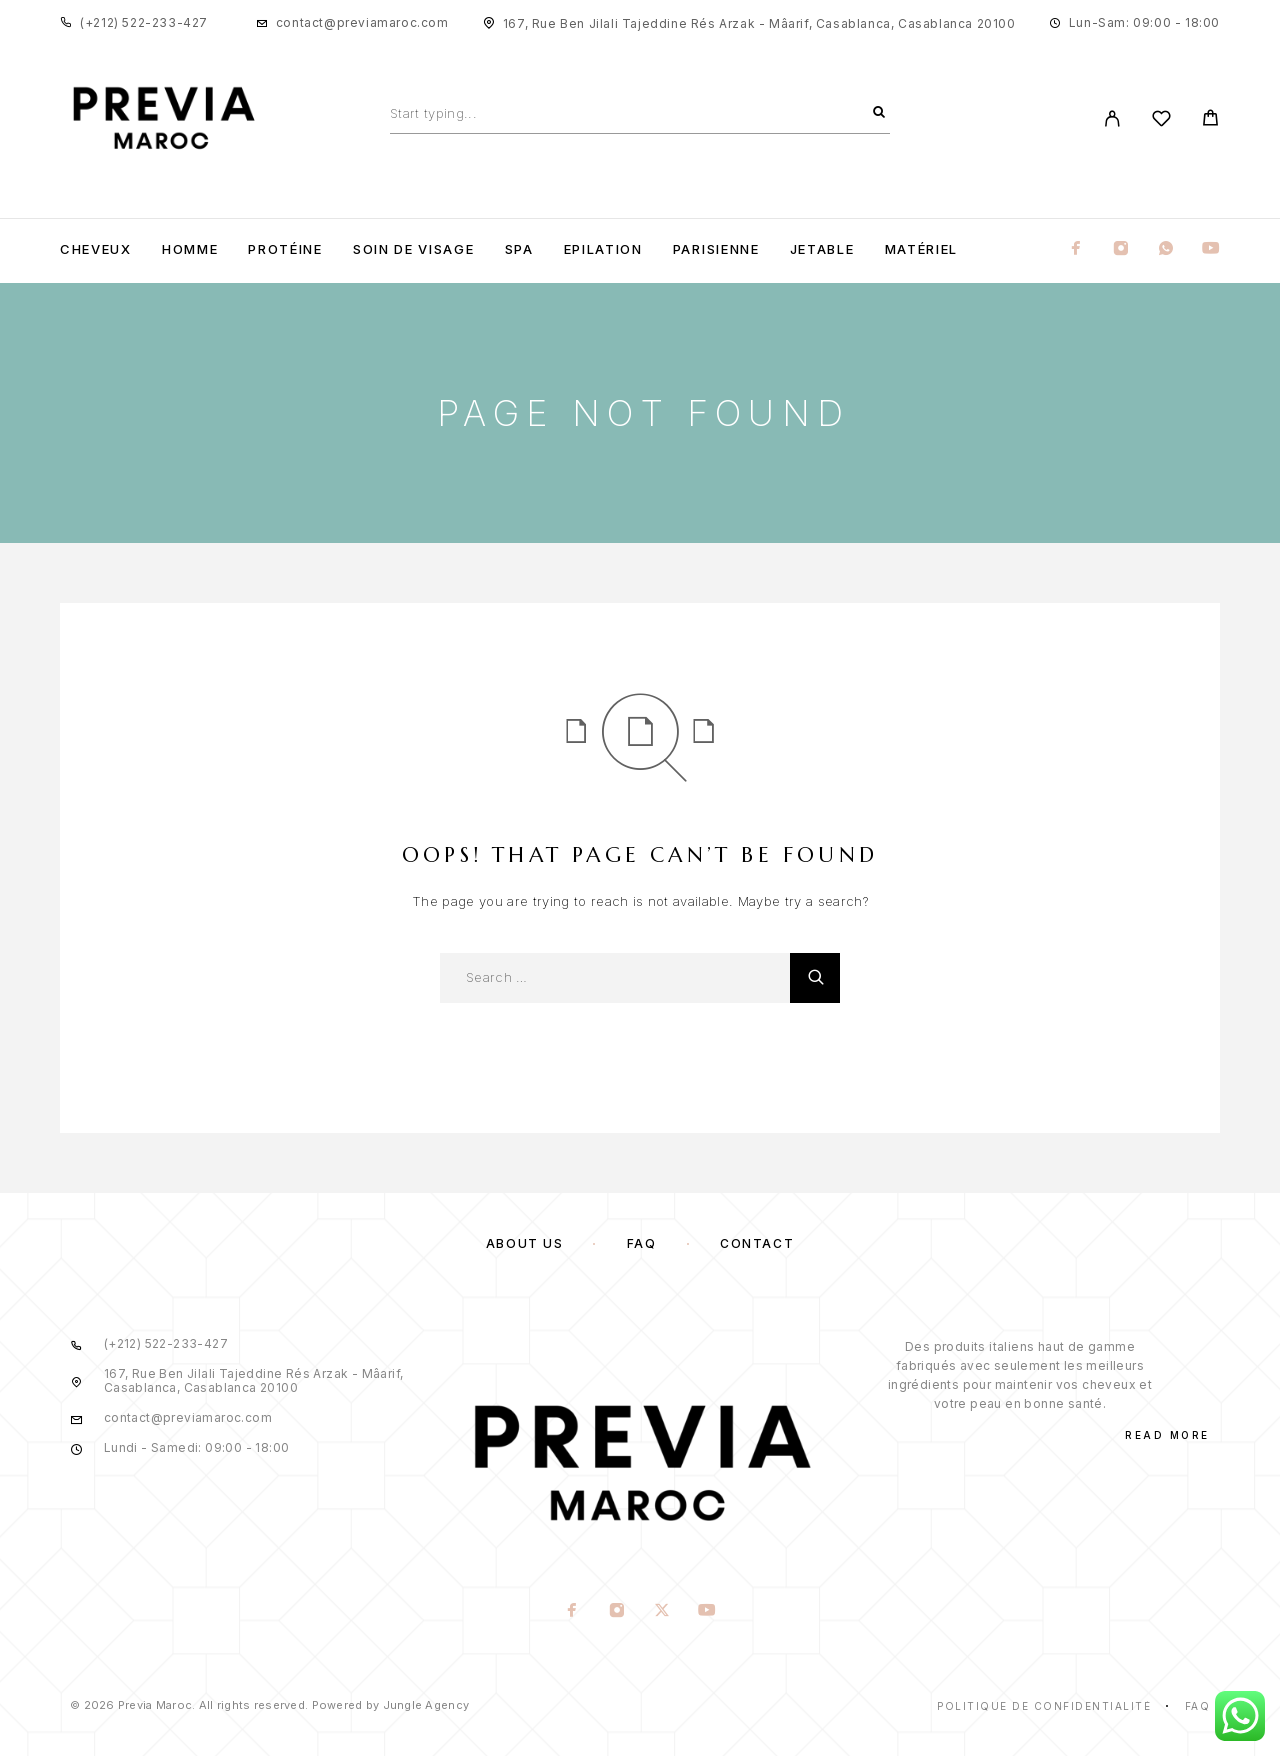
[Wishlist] (1161, 121)
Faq (1198, 1706)
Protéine (285, 249)
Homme (190, 249)
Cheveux (96, 249)
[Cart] (1210, 120)
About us (524, 1243)
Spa (519, 249)
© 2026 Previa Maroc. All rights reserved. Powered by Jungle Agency (269, 1705)
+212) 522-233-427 (146, 22)
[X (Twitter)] (662, 1612)
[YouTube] (1211, 249)
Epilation (603, 249)
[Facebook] (1076, 249)
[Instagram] (1121, 249)
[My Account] (1112, 118)
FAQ (642, 1243)
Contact (757, 1243)
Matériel (922, 249)
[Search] (879, 113)
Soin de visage (414, 249)
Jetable (822, 249)
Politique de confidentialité (1044, 1706)
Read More (1167, 1435)
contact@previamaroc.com (362, 22)
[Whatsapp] (1166, 249)
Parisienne (716, 249)
